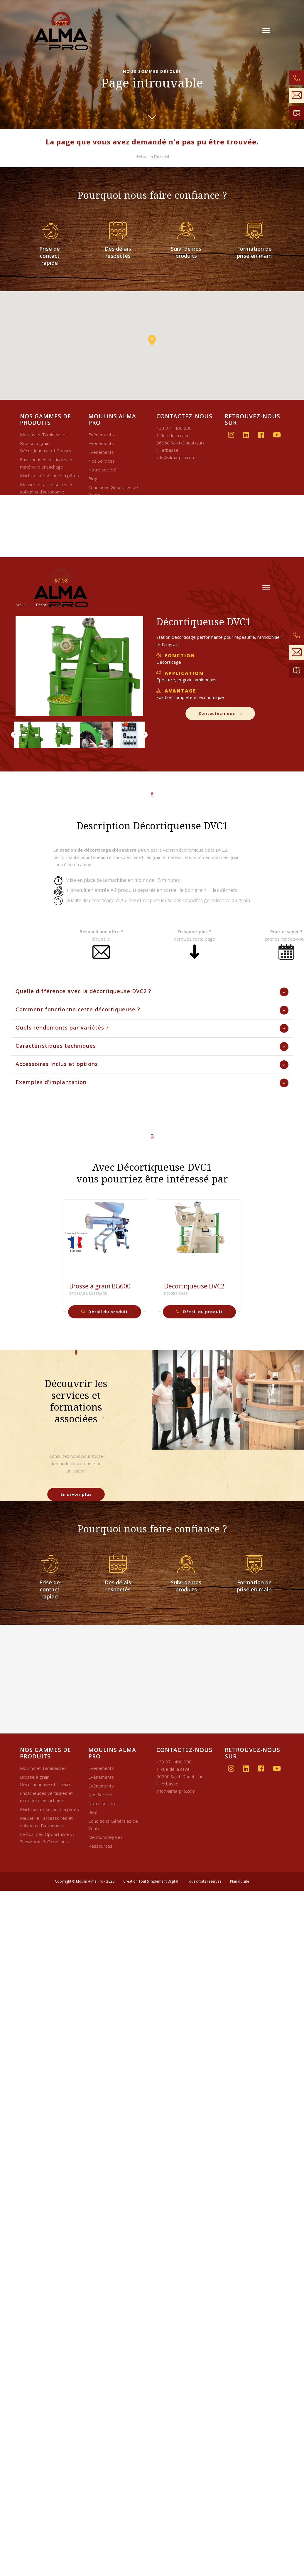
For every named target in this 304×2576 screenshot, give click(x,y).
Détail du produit (104, 1311)
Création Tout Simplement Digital (150, 1881)
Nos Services (101, 461)
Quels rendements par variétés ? (62, 1027)
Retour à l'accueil (152, 156)
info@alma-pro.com (175, 457)
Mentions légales (105, 1837)
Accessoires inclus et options (57, 1063)
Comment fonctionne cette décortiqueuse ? (78, 1009)
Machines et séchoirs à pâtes (49, 476)
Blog (92, 478)
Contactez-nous (220, 713)
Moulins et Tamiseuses (43, 434)
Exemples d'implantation (51, 1082)
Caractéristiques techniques (56, 1045)
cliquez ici (101, 939)
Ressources (100, 1846)
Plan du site (239, 1881)
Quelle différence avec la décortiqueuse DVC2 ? (83, 991)
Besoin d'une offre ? (101, 931)
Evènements (101, 434)
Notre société (102, 470)
